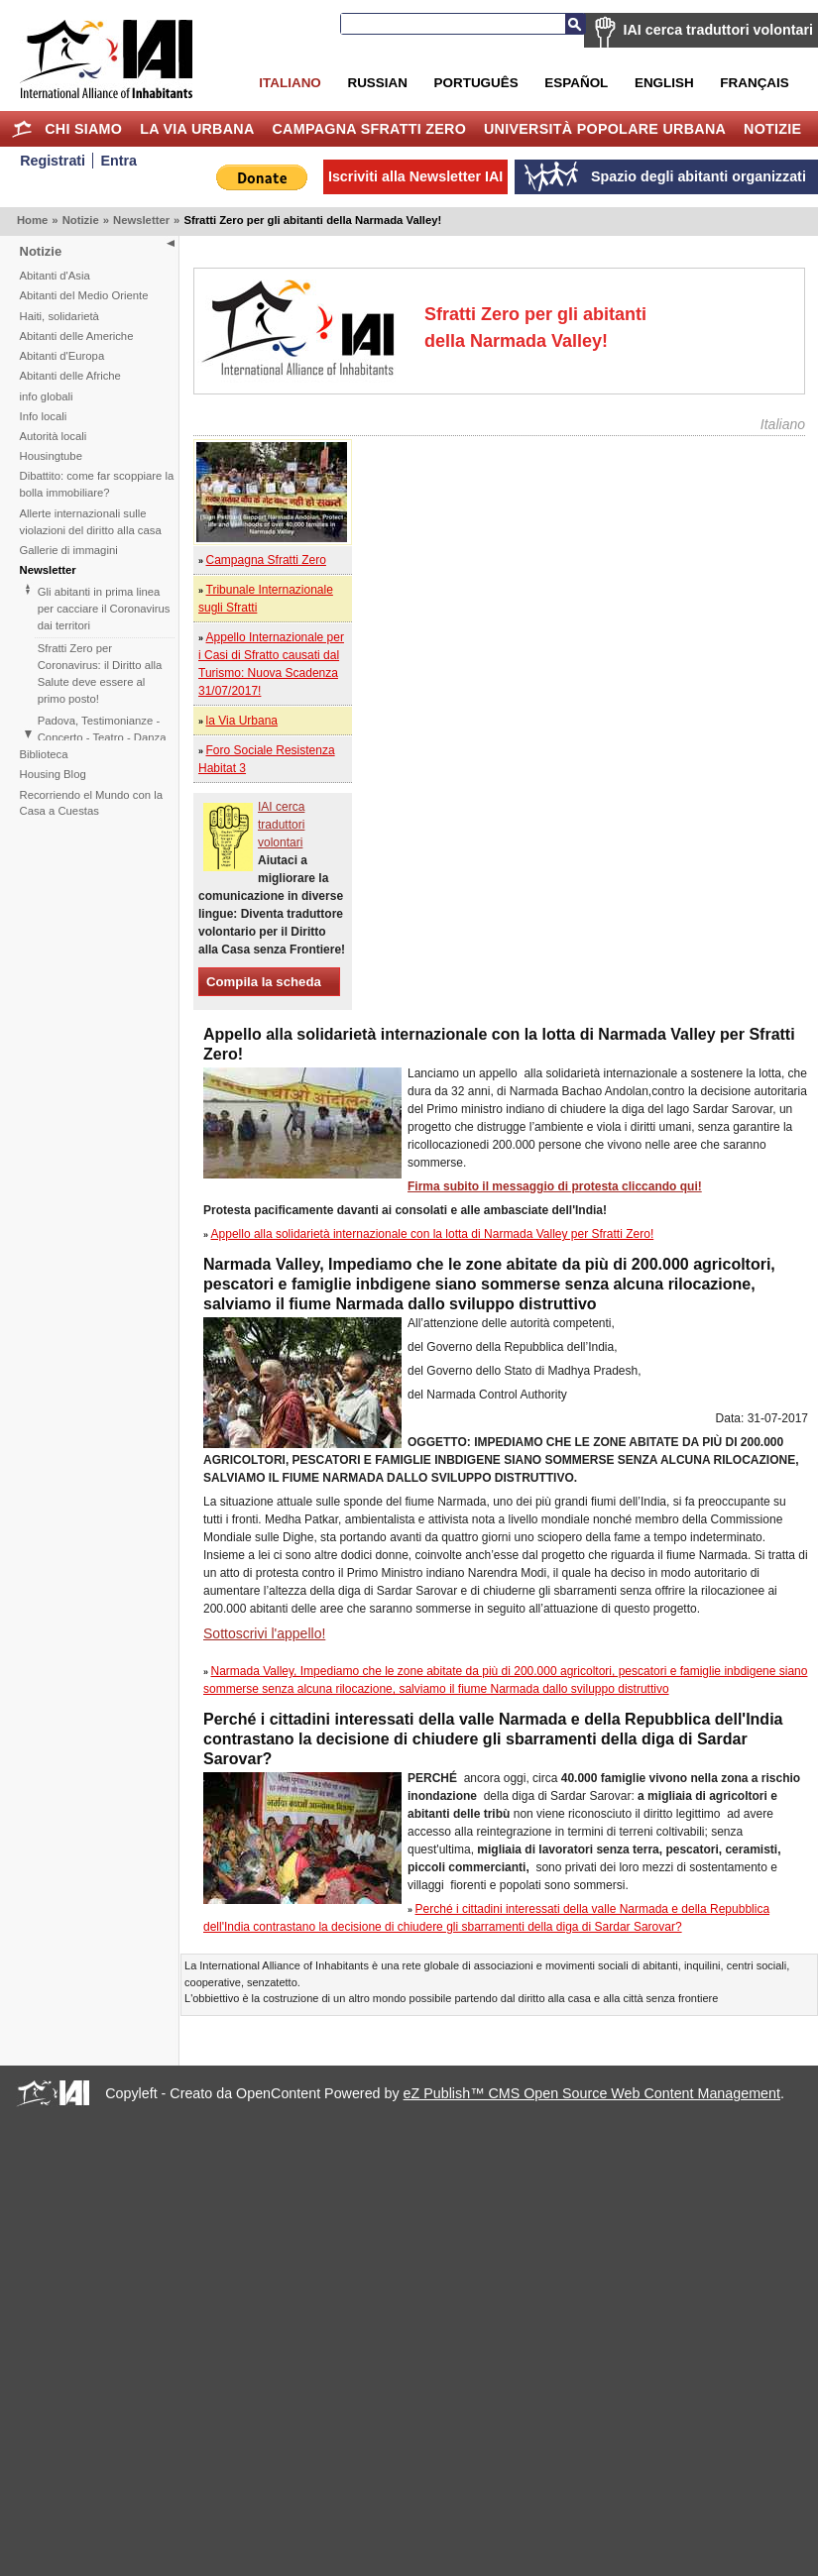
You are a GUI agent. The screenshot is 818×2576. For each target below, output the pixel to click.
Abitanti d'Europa (62, 356)
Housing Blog (53, 774)
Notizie (772, 129)
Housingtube (51, 456)
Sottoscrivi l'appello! (264, 1633)
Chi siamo (83, 129)
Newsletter (141, 220)
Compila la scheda (263, 981)
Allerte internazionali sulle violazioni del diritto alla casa (91, 521)
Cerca (575, 24)
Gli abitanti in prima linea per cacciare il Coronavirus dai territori (104, 608)
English (664, 82)
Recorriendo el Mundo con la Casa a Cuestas (91, 803)
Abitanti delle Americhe (77, 336)
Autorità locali (53, 436)
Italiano (289, 82)
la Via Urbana (197, 129)
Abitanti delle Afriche (70, 376)
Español (576, 82)
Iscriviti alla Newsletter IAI (415, 176)
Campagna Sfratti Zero (369, 129)
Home (21, 129)
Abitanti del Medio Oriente (84, 295)
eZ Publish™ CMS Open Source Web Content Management (592, 2093)
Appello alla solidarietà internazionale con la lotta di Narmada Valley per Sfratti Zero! (432, 1234)
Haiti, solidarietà (59, 316)
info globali (46, 396)
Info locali (43, 416)
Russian (377, 82)
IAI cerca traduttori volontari (718, 30)
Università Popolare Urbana (605, 129)
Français (754, 82)
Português (476, 82)
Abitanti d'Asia (55, 275)
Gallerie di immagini (69, 550)
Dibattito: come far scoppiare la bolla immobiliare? (97, 484)
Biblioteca (44, 754)
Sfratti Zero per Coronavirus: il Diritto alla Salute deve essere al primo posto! (100, 673)
